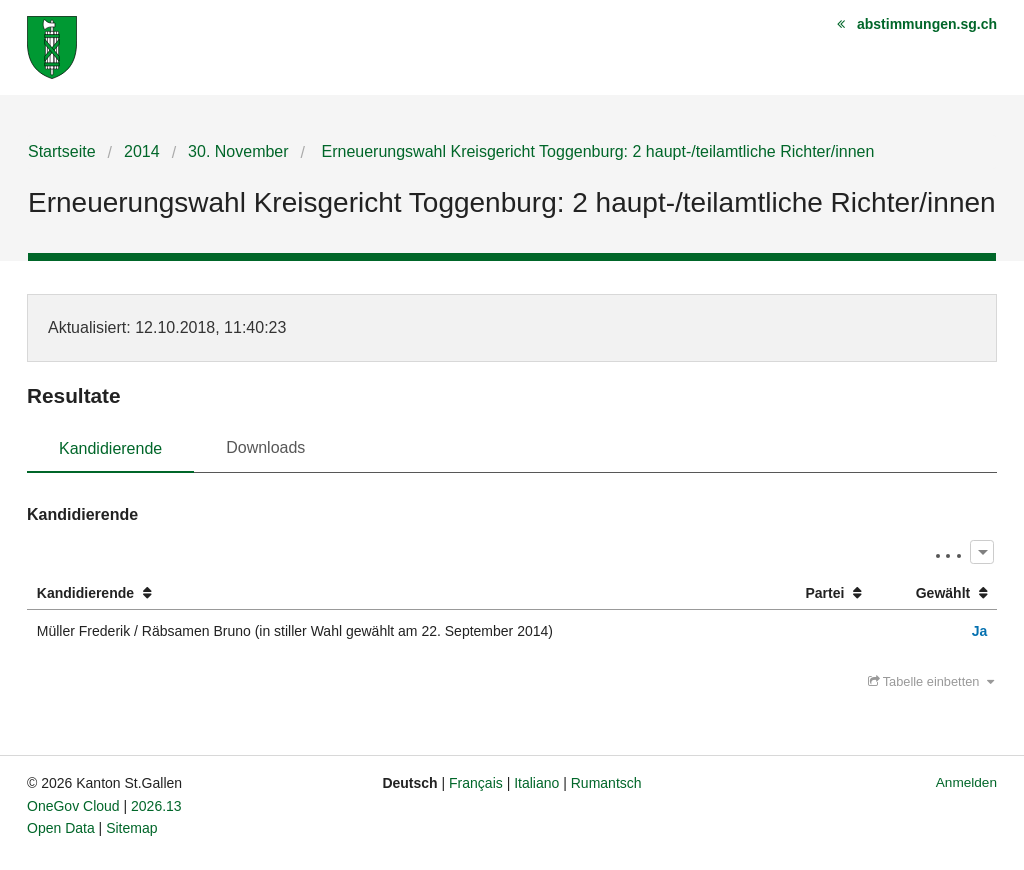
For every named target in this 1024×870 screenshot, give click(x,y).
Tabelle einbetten (931, 681)
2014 (142, 151)
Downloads (265, 447)
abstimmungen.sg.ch (927, 24)
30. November (238, 151)
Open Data (61, 828)
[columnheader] (397, 593)
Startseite (62, 151)
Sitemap (131, 828)
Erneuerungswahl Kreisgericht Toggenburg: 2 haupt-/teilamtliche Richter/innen (595, 151)
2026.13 (156, 806)
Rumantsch (606, 783)
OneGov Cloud (73, 806)
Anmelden (966, 782)
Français (476, 783)
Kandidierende (110, 448)
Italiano (536, 783)
